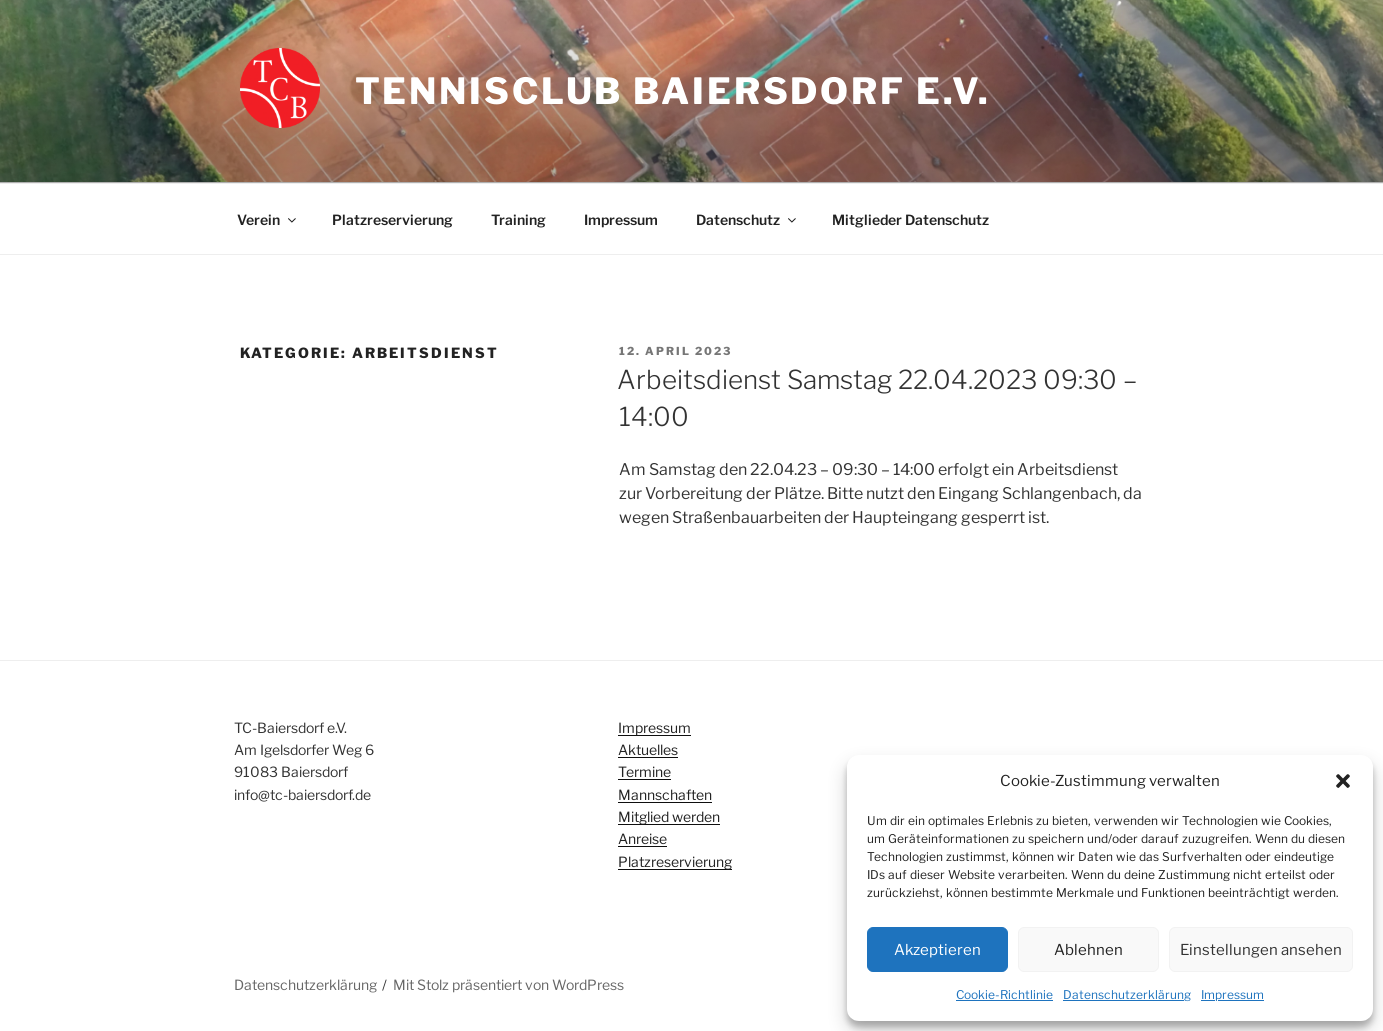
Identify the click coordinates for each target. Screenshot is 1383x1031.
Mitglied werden (669, 816)
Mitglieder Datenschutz (910, 219)
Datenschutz (747, 219)
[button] (1343, 781)
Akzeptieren (937, 950)
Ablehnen (1088, 950)
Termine (644, 771)
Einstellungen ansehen (1261, 950)
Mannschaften (665, 794)
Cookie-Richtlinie (1004, 994)
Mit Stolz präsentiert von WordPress (508, 984)
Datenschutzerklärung (1127, 994)
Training (518, 219)
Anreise (642, 838)
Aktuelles (648, 749)
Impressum (1232, 994)
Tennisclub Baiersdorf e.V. (673, 91)
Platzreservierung (392, 219)
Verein (268, 219)
